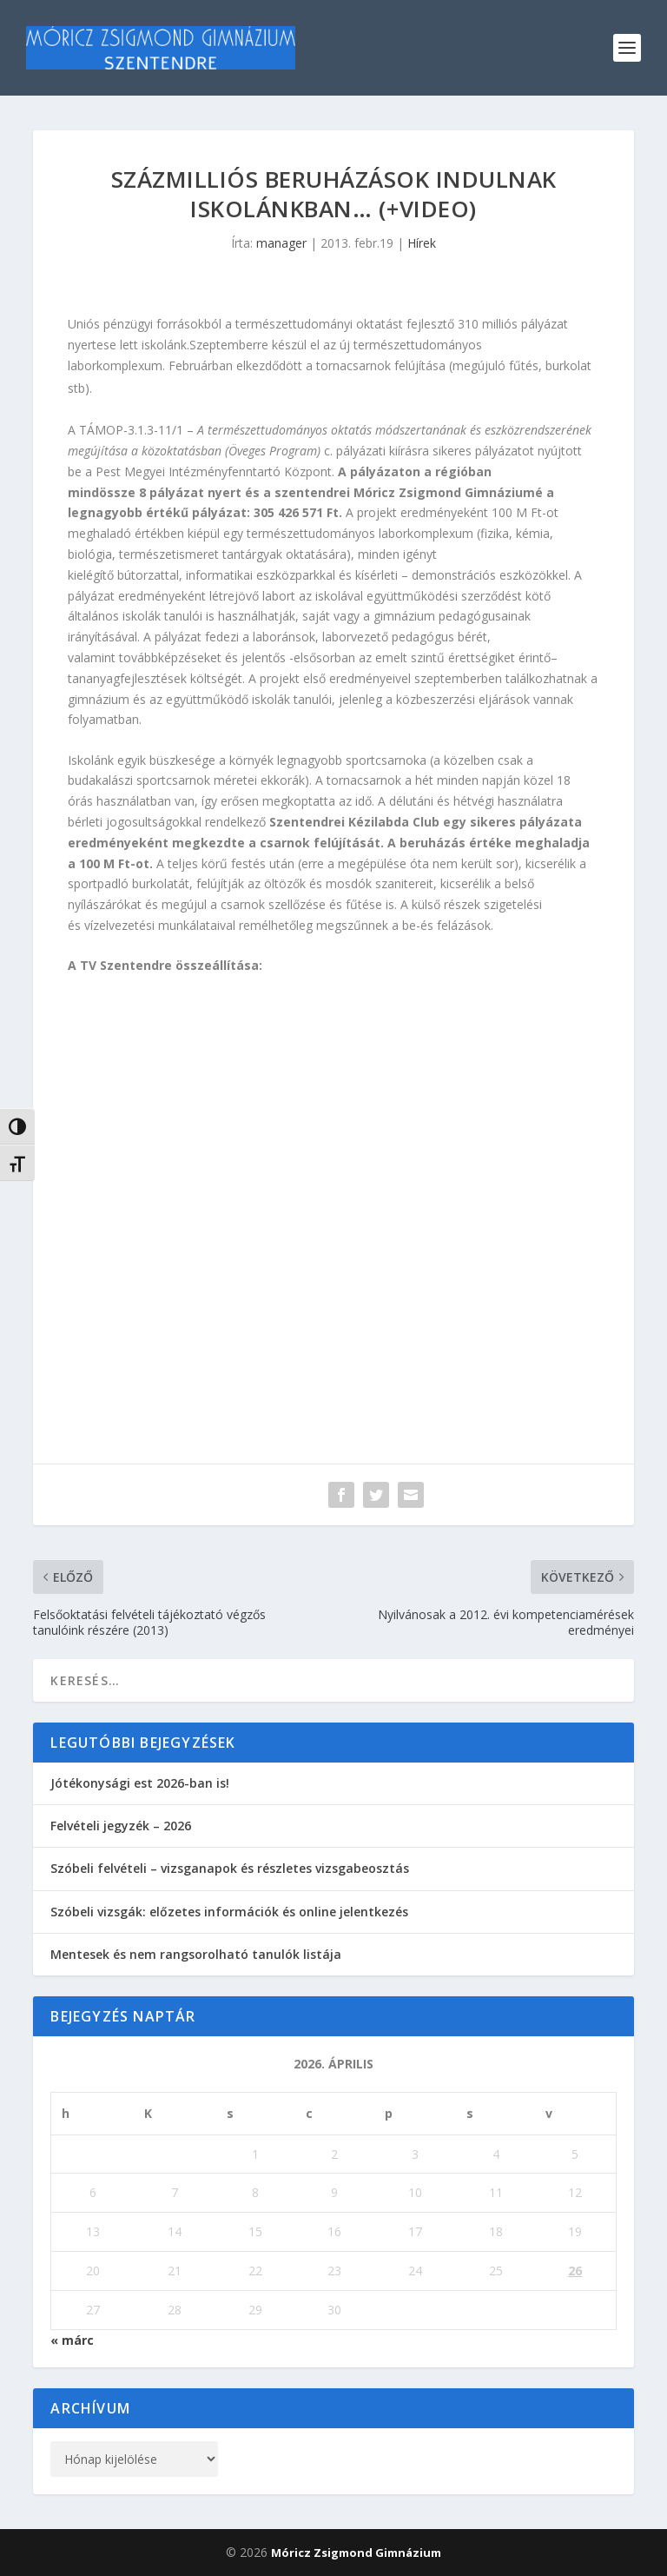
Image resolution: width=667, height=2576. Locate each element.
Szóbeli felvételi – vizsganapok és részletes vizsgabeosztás (229, 1868)
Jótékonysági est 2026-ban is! (139, 1783)
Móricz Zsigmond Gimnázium (356, 2552)
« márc (72, 2340)
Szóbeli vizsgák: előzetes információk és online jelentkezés (229, 1911)
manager (281, 243)
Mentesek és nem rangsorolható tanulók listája (195, 1954)
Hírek (421, 243)
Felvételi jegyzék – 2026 (120, 1825)
